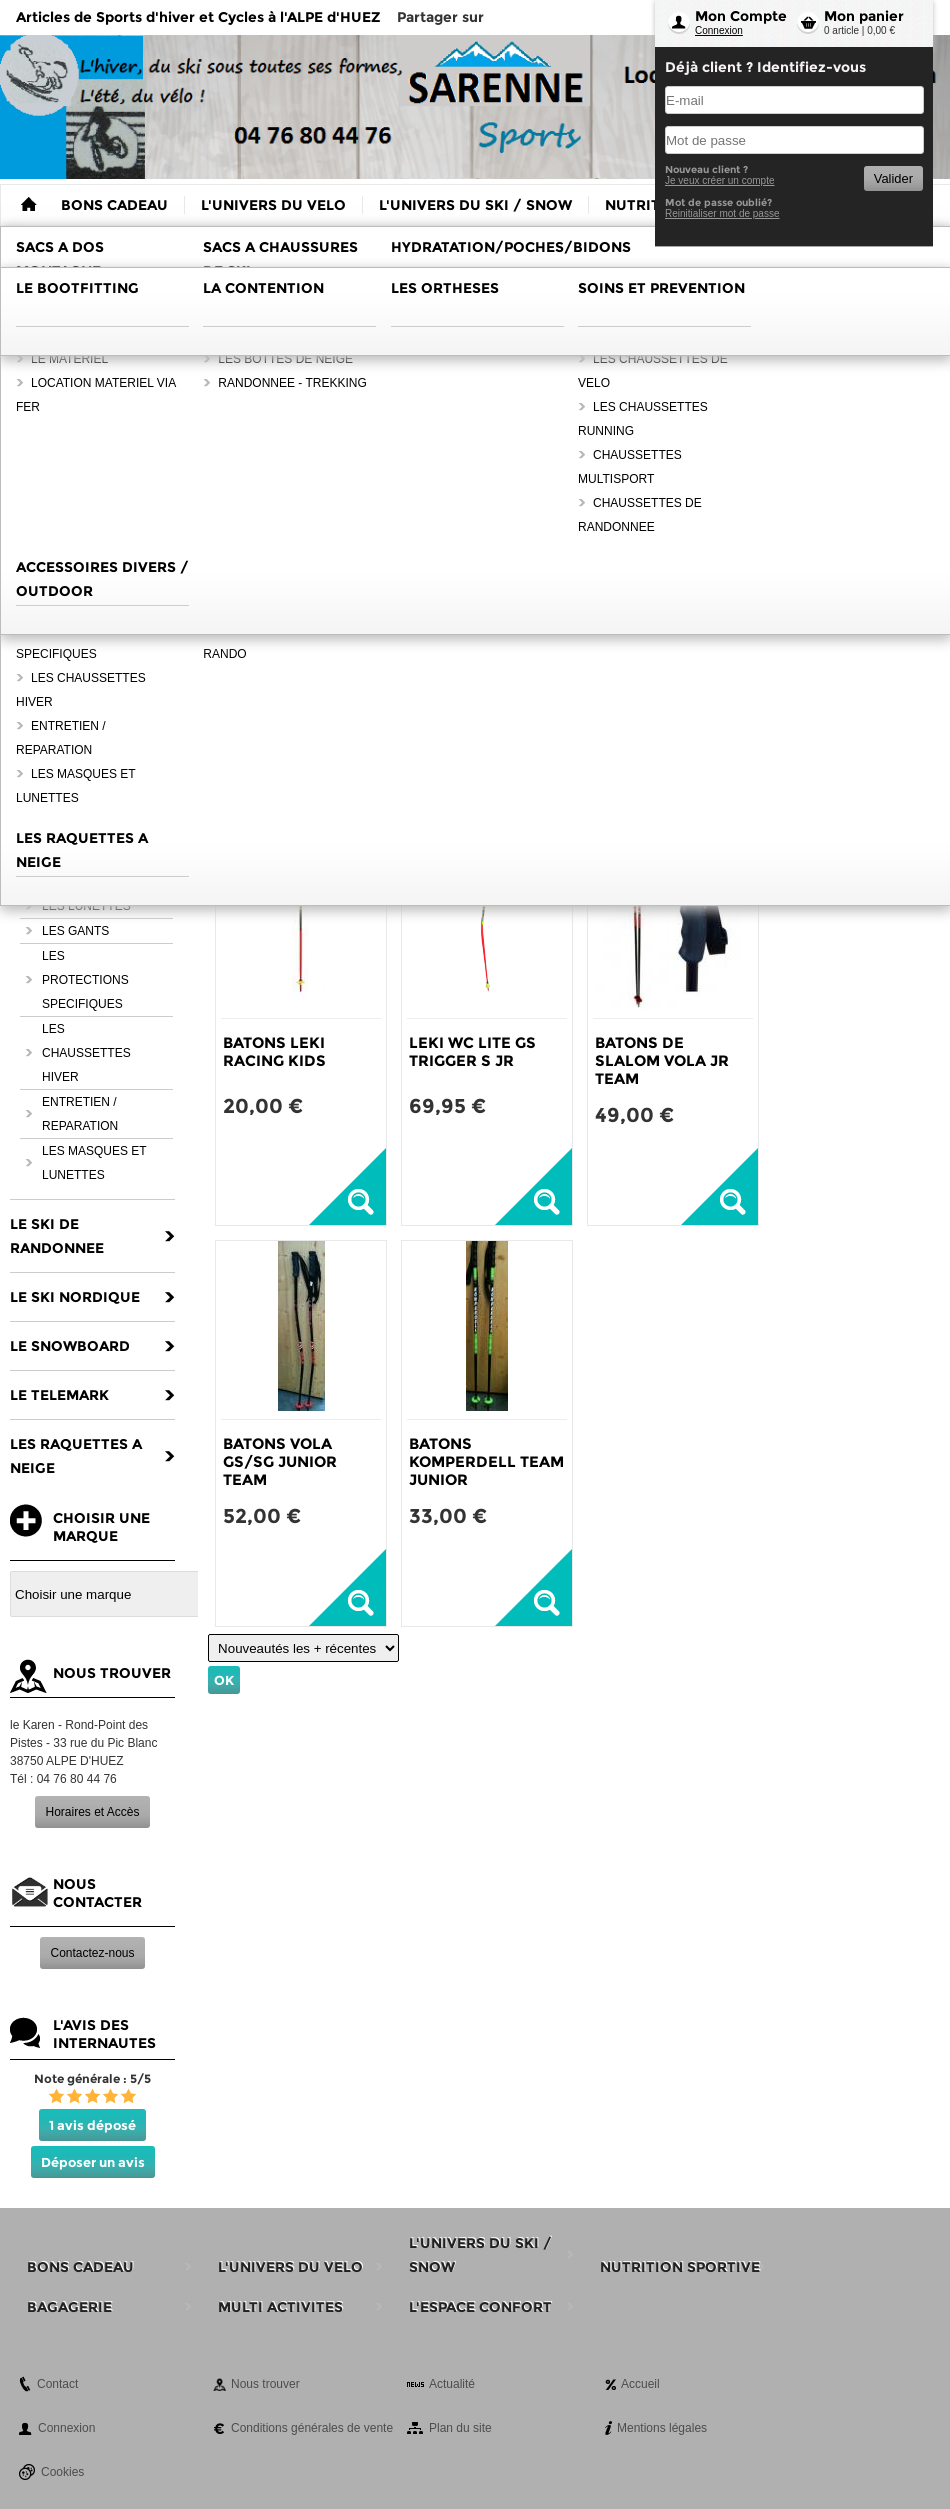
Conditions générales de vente (312, 2428)
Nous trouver (265, 2384)
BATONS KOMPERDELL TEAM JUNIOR (486, 1461)
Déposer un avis (93, 2162)
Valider (893, 178)
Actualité (452, 2384)
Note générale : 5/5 (92, 2078)
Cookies (62, 2472)
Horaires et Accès (92, 1812)
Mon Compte (741, 16)
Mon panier (864, 16)
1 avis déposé (92, 2125)
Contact (57, 2384)
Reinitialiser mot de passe (722, 213)
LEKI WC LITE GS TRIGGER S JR (472, 1051)
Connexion (719, 30)
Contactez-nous (92, 1953)
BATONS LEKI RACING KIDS (274, 1051)
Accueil (640, 2384)
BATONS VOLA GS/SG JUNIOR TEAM (280, 1461)
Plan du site (460, 2428)
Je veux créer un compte (720, 180)
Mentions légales (662, 2428)
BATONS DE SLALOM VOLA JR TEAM (662, 1060)
